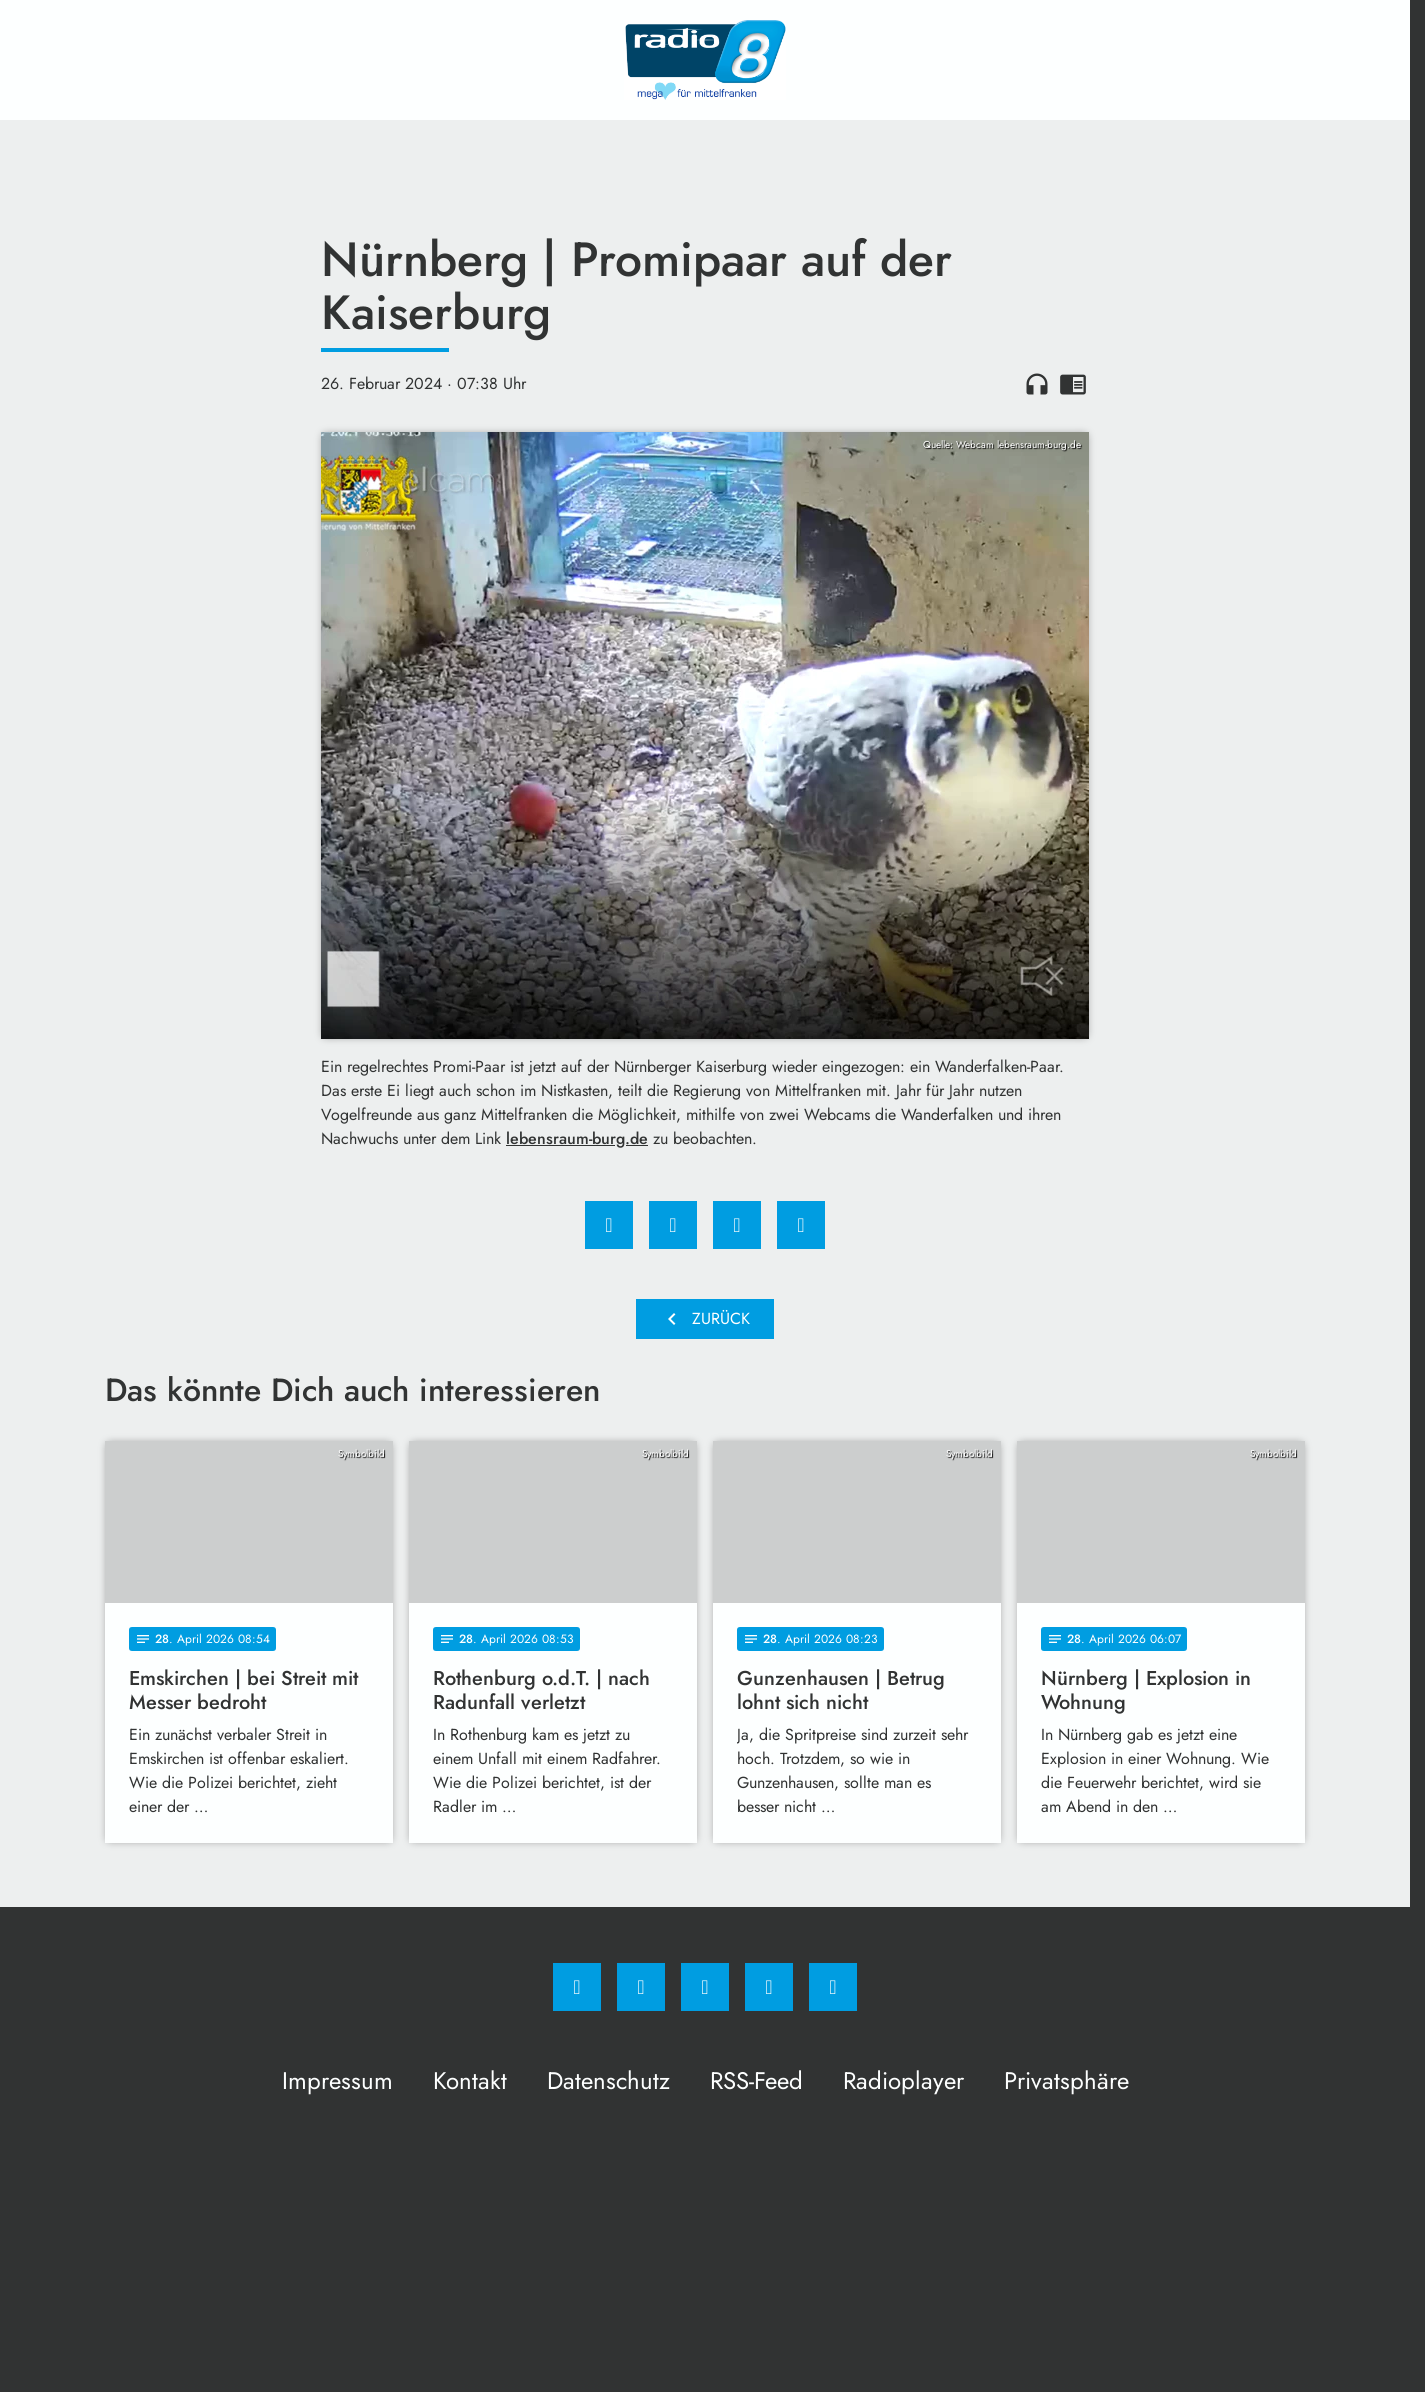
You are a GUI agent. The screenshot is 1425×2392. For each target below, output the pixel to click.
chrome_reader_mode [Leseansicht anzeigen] (1073, 384)
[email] (833, 1987)
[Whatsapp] (705, 1987)
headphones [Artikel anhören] (1037, 384)
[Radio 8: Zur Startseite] (705, 60)
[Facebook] (577, 1987)
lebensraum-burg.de (577, 1138)
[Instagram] (641, 1987)
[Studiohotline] (769, 1987)
